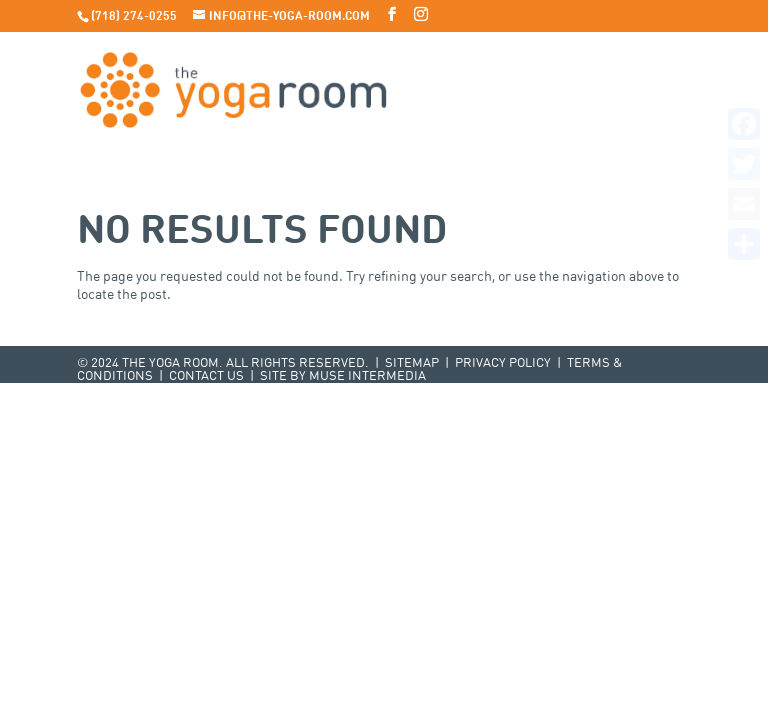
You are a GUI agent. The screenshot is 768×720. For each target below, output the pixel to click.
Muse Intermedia (367, 376)
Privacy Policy (503, 363)
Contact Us (206, 376)
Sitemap (412, 363)
